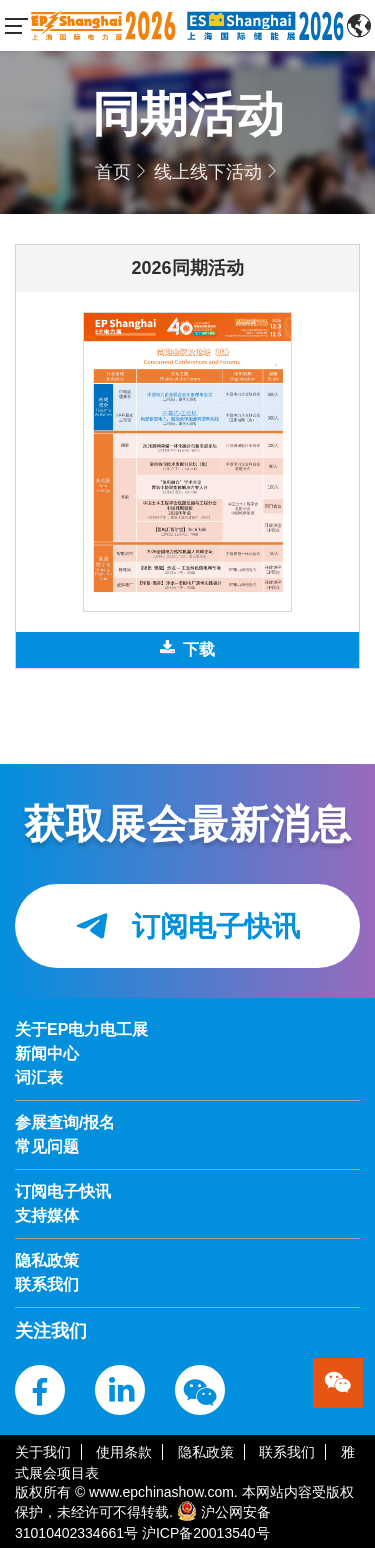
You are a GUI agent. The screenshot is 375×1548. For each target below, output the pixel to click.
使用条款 (124, 1452)
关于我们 (43, 1452)
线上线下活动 (208, 172)
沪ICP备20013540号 (206, 1533)
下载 (187, 649)
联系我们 (287, 1452)
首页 (113, 172)
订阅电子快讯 (187, 926)
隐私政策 (206, 1452)
